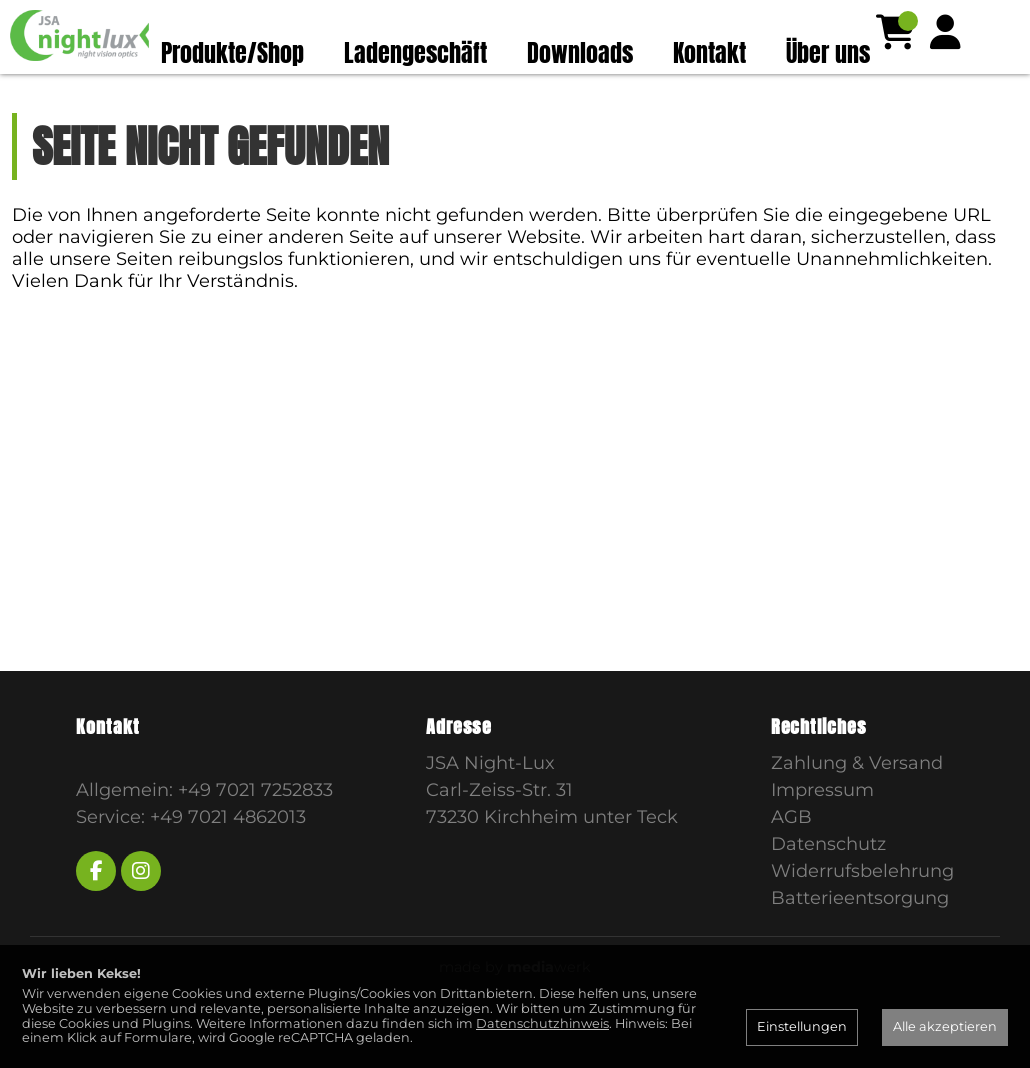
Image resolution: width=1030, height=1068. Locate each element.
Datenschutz (828, 883)
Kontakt (709, 53)
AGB (791, 856)
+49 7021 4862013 (228, 856)
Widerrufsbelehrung (862, 910)
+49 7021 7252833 (255, 829)
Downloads (580, 53)
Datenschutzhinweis (542, 1023)
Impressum (822, 829)
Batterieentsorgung (860, 937)
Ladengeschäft (415, 53)
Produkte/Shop (232, 53)
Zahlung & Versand (857, 802)
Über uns (828, 53)
